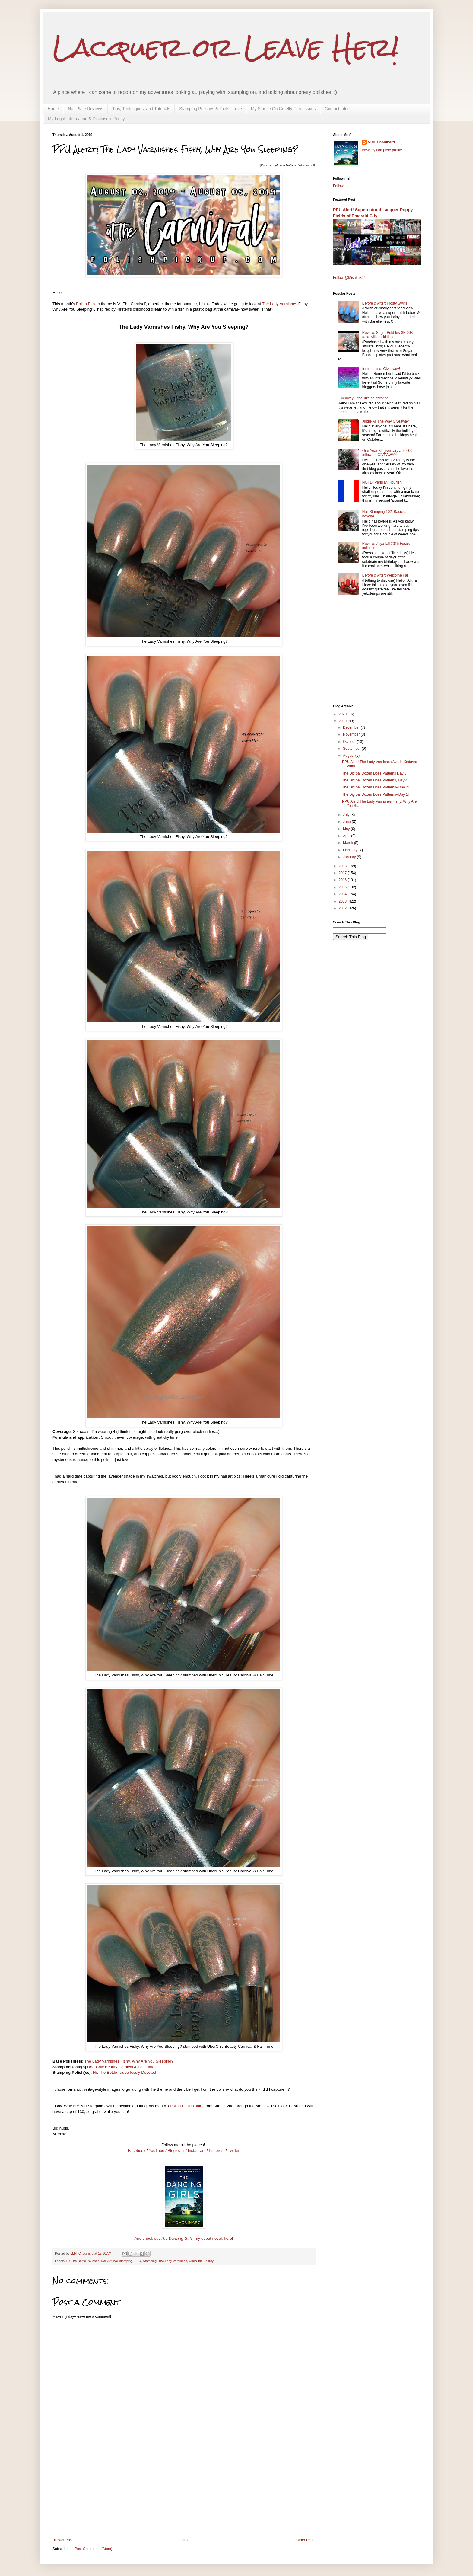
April (347, 836)
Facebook (136, 2150)
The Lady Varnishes (279, 304)
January (350, 857)
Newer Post (63, 2540)
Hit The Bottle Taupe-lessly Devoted (125, 2072)
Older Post (304, 2540)
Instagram (197, 2150)
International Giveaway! (381, 369)
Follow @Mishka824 (349, 278)
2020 (343, 714)
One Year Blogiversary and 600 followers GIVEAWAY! (387, 453)
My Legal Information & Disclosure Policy (86, 118)
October (350, 742)
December (352, 727)
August (349, 755)
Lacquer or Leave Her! (225, 47)
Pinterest (216, 2150)
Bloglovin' (176, 2150)
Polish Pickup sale (186, 2106)
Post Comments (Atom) (93, 2549)
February (350, 850)
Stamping (150, 2261)
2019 (343, 721)
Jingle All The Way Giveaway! (386, 421)
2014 (343, 894)
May (347, 829)
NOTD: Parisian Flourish (382, 482)
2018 (343, 866)
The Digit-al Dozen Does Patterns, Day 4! (375, 780)
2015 (343, 887)
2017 (343, 873)
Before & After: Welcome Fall (385, 575)
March (348, 843)
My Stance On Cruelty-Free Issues (283, 108)
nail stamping (123, 2261)
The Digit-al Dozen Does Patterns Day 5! (375, 773)
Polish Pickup (88, 304)
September (352, 748)
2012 (343, 908)
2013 (343, 901)
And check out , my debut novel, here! (184, 2238)
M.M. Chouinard (381, 142)
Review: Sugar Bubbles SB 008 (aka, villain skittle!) (387, 335)
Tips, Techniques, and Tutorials (141, 108)
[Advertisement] (183, 2492)
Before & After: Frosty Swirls (385, 303)
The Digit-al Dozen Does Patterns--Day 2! (375, 787)
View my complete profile (382, 150)
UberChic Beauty (201, 2261)
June (347, 822)
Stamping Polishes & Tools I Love (210, 108)
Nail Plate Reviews (85, 108)
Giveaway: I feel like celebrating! (363, 398)
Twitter (234, 2150)
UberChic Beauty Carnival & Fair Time (120, 2067)
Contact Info (336, 108)
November (352, 734)
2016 (343, 880)
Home (53, 108)
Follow (338, 186)
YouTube (156, 2150)
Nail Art (106, 2261)
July (347, 815)
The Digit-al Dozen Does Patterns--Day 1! (375, 794)
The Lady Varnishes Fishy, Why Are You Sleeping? (128, 2061)
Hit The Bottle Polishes (82, 2261)
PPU (137, 2261)
